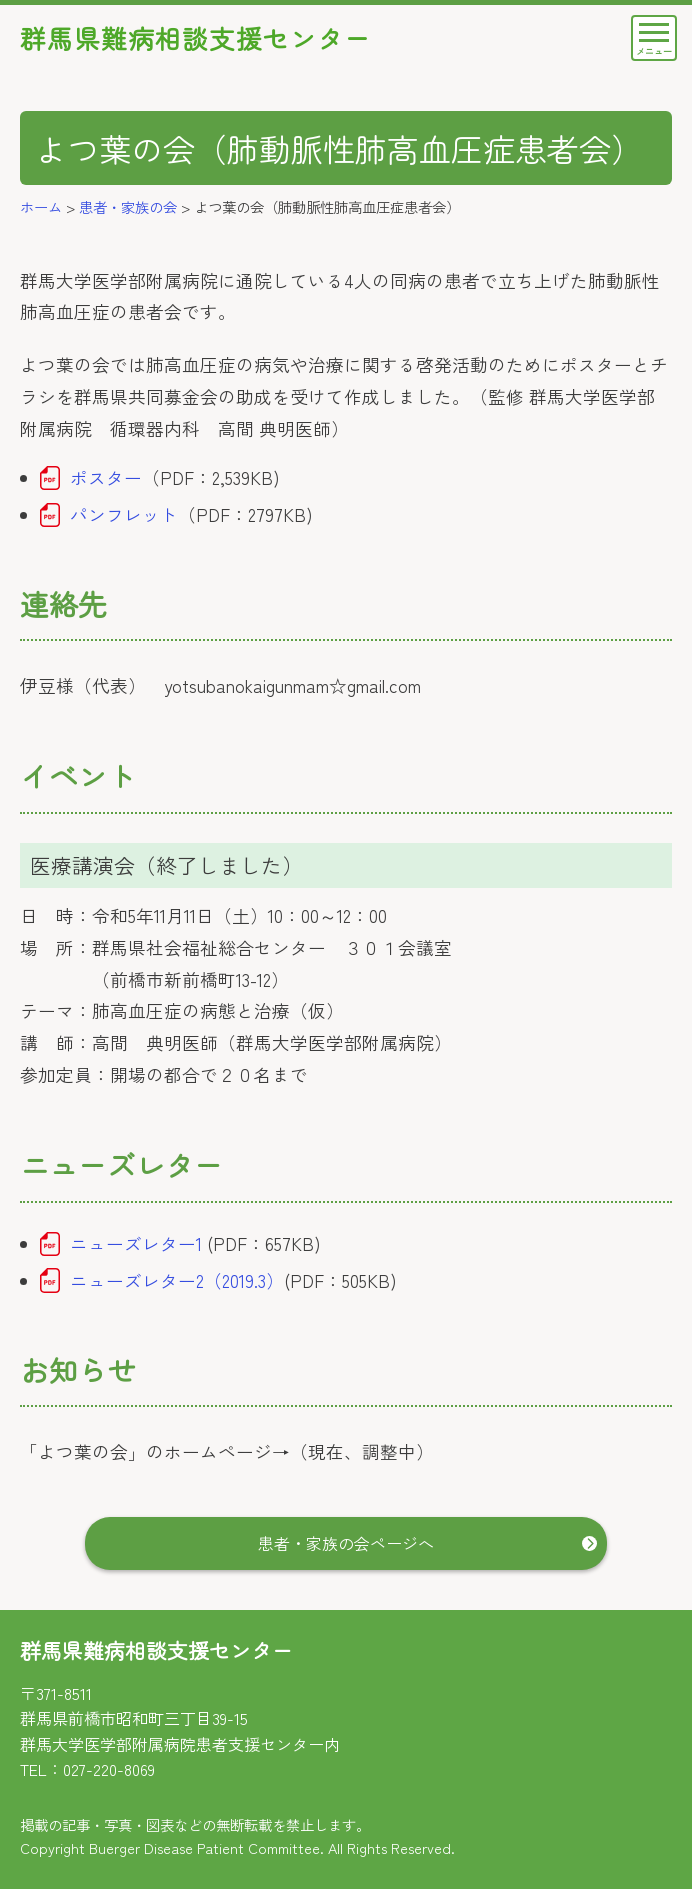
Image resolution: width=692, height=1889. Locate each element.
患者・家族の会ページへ (346, 1543)
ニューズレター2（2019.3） (177, 1280)
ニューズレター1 (136, 1243)
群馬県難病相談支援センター (195, 38)
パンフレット (124, 514)
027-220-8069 (109, 1769)
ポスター (106, 477)
